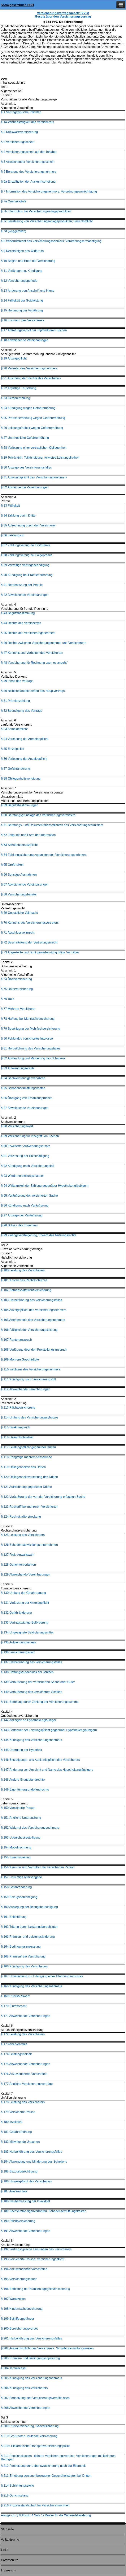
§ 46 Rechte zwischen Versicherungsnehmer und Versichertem (43, 642)
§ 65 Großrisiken (12, 864)
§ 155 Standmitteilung (16, 1857)
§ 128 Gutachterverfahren (18, 1564)
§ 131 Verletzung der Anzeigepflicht (25, 1602)
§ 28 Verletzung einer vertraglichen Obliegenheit (33, 447)
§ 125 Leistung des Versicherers (23, 1534)
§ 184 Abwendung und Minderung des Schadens (34, 2161)
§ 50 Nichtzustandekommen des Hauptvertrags (33, 690)
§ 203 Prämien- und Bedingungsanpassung (30, 2358)
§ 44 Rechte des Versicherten (21, 623)
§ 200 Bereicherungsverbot (19, 2328)
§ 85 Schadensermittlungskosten (23, 1088)
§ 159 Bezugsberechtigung (19, 1897)
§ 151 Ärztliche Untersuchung (21, 1817)
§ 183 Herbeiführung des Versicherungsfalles (31, 2151)
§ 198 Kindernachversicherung (21, 2308)
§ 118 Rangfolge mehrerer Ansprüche (26, 1457)
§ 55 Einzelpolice (12, 748)
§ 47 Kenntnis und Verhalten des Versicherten (32, 652)
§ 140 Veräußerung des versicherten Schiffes (31, 1692)
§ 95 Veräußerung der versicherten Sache (29, 1195)
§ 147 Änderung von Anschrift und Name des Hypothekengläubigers (47, 1769)
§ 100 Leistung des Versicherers (23, 1270)
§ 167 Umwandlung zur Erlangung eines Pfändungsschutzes (42, 1976)
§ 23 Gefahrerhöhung (15, 398)
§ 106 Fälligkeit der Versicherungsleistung (29, 1329)
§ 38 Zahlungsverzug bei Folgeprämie (26, 555)
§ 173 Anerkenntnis (14, 2044)
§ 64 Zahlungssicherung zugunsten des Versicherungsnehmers (43, 854)
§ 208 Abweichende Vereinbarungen (25, 2407)
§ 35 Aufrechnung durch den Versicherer (28, 525)
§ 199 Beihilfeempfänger (17, 2318)
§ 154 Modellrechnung (16, 1847)
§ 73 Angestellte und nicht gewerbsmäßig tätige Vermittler (40, 952)
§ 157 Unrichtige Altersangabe (21, 1877)
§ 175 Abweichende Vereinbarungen (25, 2064)
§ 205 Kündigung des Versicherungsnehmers (31, 2378)
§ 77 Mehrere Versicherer (18, 1008)
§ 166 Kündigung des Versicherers (24, 1966)
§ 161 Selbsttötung (13, 1916)
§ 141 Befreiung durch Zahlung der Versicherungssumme (40, 1701)
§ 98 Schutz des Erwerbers (19, 1225)
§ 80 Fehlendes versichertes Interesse (27, 1038)
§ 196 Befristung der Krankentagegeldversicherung (35, 2288)
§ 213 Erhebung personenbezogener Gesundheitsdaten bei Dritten (46, 2475)
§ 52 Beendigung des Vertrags (21, 710)
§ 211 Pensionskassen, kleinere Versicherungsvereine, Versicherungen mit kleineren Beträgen (58, 2457)
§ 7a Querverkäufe (13, 201)
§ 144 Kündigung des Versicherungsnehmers (31, 1740)
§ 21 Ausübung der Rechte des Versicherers (31, 378)
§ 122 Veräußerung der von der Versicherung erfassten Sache (43, 1496)
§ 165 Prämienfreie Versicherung (23, 1956)
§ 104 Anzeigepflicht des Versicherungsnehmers (33, 1310)
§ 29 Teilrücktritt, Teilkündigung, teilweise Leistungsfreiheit (40, 457)
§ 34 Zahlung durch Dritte (18, 515)
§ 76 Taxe (7, 998)
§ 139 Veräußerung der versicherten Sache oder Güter (38, 1682)
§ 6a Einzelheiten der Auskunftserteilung (28, 181)
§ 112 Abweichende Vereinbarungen (25, 1389)
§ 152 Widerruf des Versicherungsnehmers (30, 1827)
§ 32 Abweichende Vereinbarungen (24, 487)
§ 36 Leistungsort (12, 535)
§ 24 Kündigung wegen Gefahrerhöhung (28, 408)
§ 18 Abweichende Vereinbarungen (24, 340)
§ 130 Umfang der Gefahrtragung (23, 1592)
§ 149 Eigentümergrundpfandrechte (25, 1789)
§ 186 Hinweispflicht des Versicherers (26, 2181)
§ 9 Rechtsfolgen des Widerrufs (22, 251)
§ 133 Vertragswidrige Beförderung (24, 1622)
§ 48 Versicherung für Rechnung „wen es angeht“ (34, 662)
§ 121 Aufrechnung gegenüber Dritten (26, 1486)
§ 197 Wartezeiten (13, 2298)
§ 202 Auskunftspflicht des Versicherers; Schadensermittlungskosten (47, 2348)
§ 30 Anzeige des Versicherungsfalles (26, 467)
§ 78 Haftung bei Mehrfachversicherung (27, 1018)
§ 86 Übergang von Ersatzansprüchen (27, 1098)
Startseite (7, 2529)
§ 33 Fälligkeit (10, 505)
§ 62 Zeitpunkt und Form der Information (28, 835)
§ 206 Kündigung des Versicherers (24, 2388)
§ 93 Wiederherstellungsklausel (22, 1175)
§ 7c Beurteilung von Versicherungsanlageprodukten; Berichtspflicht (47, 221)
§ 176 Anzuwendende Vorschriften (24, 2073)
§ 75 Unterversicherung (17, 989)
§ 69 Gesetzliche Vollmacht (19, 912)
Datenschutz (9, 2560)
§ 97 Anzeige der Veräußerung (21, 1215)
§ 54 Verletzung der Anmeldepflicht (24, 738)
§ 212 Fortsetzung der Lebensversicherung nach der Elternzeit (43, 2465)
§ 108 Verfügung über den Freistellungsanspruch (34, 1349)
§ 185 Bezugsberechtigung (19, 2171)
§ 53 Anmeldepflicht (14, 729)
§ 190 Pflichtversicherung (18, 2221)
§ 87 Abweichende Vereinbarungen (24, 1108)
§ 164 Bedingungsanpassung (21, 1946)
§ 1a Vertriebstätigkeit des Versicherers (27, 122)
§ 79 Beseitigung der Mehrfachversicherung (30, 1028)
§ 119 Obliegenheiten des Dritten (23, 1467)
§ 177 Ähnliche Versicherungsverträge (27, 2083)
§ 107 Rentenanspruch (16, 1339)
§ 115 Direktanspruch (15, 1427)
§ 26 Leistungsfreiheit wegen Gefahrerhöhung (32, 427)
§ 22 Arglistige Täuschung (18, 388)
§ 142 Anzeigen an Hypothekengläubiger (28, 1720)
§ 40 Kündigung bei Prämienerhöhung (27, 575)
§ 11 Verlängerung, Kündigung (21, 270)
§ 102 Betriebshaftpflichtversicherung (26, 1290)
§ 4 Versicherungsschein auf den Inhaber (29, 151)
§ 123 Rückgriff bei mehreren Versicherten (29, 1506)
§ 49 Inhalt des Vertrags (17, 681)
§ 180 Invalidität (11, 2122)
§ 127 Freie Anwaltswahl (17, 1554)
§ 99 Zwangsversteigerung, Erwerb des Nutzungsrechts (38, 1235)
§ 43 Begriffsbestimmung (18, 613)
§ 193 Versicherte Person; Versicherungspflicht (32, 2259)
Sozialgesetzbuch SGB (17, 5)
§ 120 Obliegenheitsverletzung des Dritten (29, 1477)
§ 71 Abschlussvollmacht (17, 932)
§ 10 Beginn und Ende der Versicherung (28, 260)
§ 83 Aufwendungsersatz (17, 1068)
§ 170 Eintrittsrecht (13, 2006)
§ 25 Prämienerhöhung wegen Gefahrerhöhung (33, 418)
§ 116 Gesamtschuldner (17, 1437)
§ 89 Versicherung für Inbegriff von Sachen (30, 1136)
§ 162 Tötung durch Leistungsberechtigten (29, 1926)
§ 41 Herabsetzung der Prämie (22, 584)
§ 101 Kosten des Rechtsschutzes (24, 1280)
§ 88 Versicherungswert (17, 1126)
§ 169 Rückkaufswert (15, 1996)
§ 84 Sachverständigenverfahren (23, 1078)
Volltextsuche (10, 2539)
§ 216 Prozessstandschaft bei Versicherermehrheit (35, 2505)
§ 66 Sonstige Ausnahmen (19, 874)
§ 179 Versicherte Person (18, 2112)
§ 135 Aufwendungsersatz (18, 1642)
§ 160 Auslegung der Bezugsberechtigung (29, 1907)
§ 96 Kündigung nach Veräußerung (24, 1205)
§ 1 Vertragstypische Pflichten (21, 112)
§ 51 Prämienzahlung (15, 700)
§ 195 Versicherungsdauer (19, 2279)
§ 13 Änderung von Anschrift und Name (27, 290)
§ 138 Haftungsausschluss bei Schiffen (27, 1672)
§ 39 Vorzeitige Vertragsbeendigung (25, 565)
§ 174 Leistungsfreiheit (16, 2054)
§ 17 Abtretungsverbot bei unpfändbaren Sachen (34, 330)
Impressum (8, 2570)
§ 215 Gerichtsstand (14, 2495)
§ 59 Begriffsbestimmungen (19, 805)
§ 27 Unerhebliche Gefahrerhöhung (25, 437)
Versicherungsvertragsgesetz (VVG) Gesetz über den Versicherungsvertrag (63, 14)
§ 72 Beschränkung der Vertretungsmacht (29, 942)
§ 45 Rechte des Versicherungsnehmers (28, 633)
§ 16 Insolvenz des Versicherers (22, 320)
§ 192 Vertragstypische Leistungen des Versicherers (36, 2249)
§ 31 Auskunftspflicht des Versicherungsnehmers (34, 477)
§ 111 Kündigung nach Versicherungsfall (28, 1379)
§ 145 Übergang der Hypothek (21, 1749)
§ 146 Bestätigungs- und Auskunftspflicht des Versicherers (40, 1759)
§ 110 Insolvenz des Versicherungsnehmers (30, 1369)
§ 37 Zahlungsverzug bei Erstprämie (25, 545)
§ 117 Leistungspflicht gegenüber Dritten (28, 1447)
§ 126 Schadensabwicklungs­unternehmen (29, 1544)
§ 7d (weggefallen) (13, 231)
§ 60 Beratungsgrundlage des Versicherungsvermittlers (38, 815)
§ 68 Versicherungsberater (19, 894)
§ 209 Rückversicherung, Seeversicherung (30, 2426)
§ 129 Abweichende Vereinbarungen (25, 1574)
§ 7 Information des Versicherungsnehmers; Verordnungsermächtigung (49, 191)
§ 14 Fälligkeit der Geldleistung (22, 300)
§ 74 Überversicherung (16, 979)
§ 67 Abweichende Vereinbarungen (24, 884)
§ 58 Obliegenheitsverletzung (21, 778)
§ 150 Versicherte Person (18, 1807)
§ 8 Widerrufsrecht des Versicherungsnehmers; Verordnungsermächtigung (51, 241)
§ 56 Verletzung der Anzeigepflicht (24, 758)
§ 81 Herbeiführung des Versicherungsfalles (30, 1048)
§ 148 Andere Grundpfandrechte (23, 1779)
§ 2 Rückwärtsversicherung (19, 132)
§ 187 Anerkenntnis (14, 2191)
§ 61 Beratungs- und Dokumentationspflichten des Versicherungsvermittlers (52, 825)
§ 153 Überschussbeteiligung (20, 1837)
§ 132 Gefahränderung (16, 1612)
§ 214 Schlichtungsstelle (17, 2485)
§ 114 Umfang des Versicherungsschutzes (29, 1417)
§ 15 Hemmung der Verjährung (22, 310)
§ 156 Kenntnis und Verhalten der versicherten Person (37, 1867)
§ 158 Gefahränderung (16, 1887)
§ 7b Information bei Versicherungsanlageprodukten (36, 211)
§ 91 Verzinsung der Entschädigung (25, 1156)
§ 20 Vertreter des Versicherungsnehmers (29, 368)
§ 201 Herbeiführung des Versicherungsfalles (31, 2338)
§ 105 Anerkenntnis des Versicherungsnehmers (33, 1319)
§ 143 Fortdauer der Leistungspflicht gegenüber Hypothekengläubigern (49, 1730)
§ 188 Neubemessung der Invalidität (25, 2201)
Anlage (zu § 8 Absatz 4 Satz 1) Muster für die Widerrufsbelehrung (46, 2515)
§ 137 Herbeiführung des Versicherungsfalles (31, 1662)
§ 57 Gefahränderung (15, 768)
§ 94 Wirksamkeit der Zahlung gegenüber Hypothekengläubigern (45, 1185)
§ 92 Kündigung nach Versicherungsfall (27, 1165)
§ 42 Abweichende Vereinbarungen (24, 594)
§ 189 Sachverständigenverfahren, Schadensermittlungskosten (43, 2211)
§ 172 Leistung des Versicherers (23, 2034)
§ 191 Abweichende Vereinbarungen (25, 2231)
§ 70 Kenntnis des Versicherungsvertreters (30, 922)
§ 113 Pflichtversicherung (18, 1407)
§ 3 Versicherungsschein (17, 142)
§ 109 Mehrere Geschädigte (20, 1359)
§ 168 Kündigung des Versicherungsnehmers (31, 1986)
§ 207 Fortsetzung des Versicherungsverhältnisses (35, 2398)
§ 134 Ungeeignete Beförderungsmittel (27, 1632)
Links (4, 2549)
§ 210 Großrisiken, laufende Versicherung (29, 2436)
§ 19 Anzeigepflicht (14, 358)
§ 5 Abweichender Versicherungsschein (27, 161)
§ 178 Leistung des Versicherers (23, 2102)
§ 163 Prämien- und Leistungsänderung (28, 1936)
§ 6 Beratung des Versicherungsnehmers (28, 171)
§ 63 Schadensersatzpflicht (19, 844)
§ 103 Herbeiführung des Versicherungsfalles (31, 1300)
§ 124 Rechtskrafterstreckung (21, 1516)
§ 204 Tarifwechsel (13, 2368)
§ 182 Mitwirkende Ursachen (20, 2141)
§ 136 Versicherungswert (18, 1652)
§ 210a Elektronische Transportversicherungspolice (35, 2446)
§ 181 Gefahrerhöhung (16, 2131)
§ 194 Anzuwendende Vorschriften (24, 2269)
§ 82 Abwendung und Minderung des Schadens (33, 1058)
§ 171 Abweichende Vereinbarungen (25, 2016)
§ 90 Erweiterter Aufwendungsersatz (25, 1146)
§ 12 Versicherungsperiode (19, 280)
